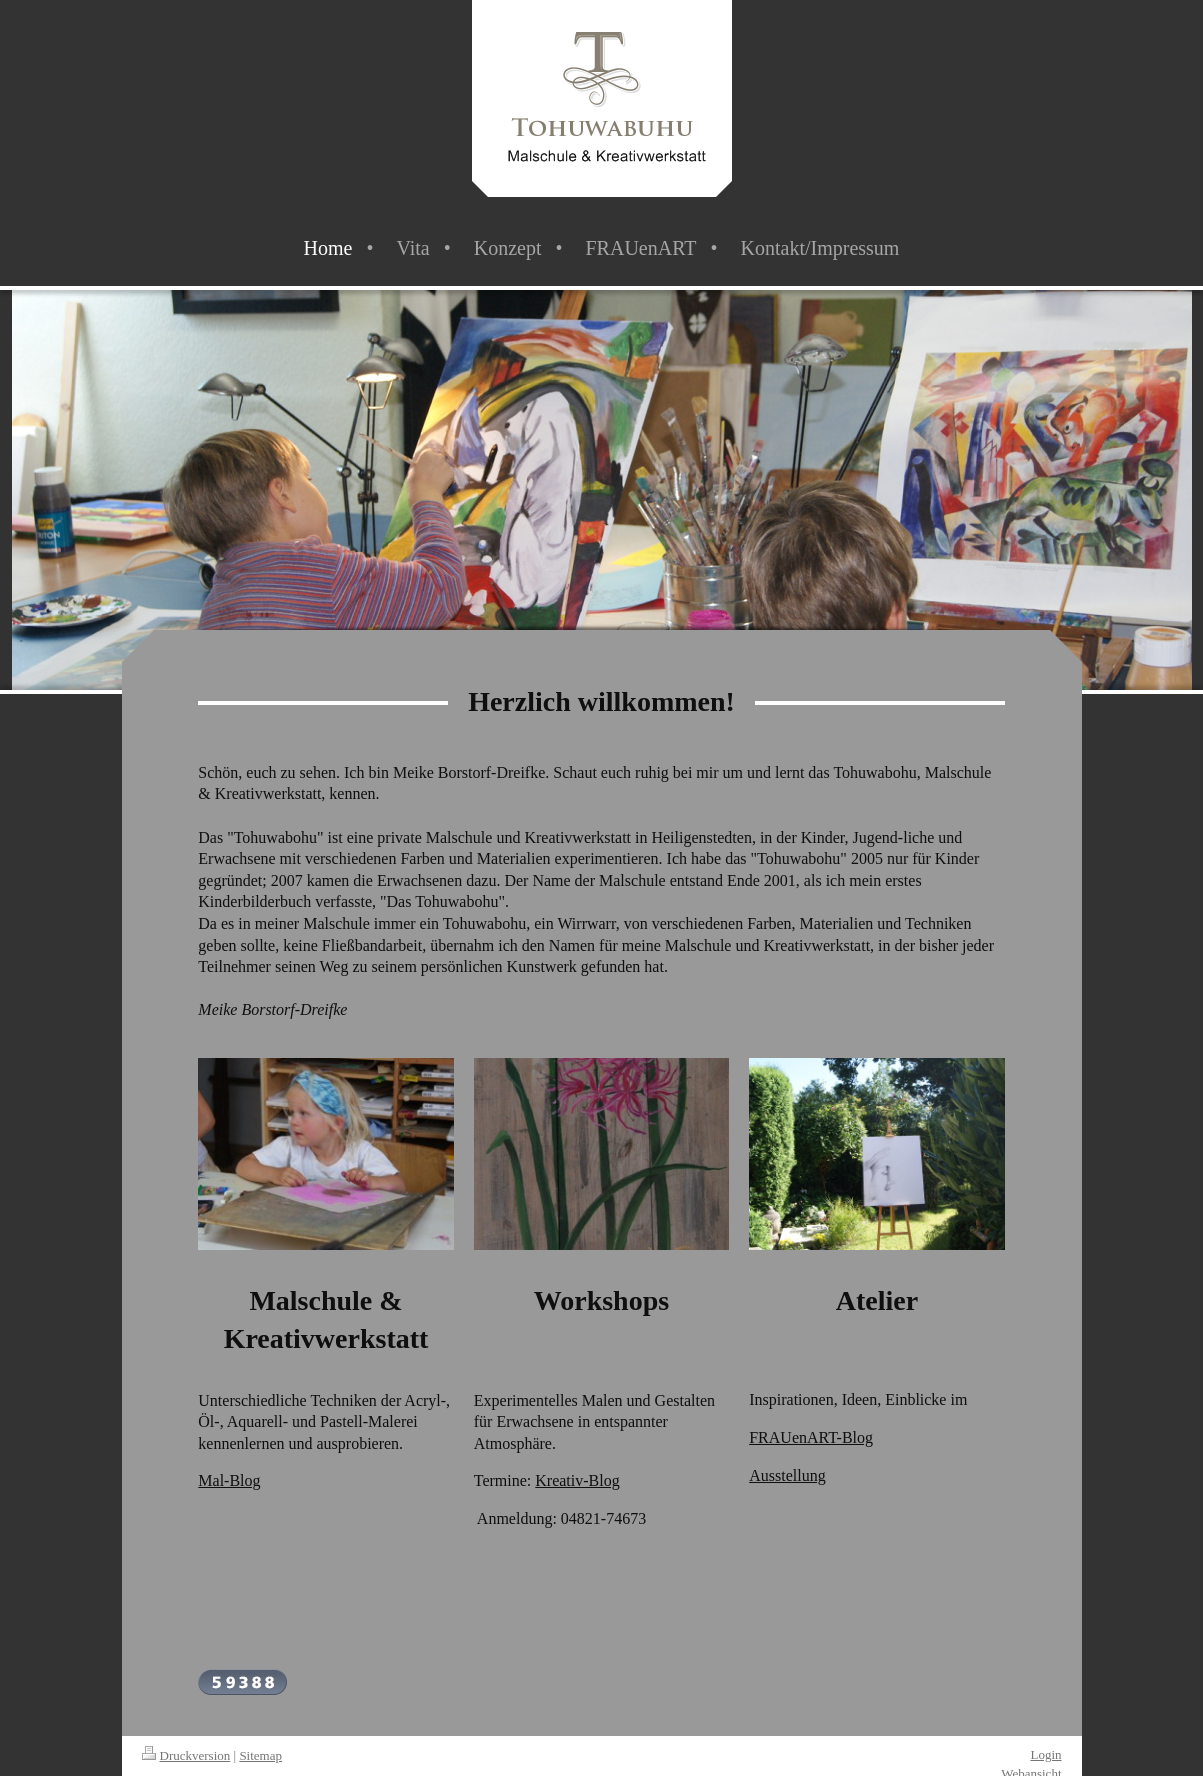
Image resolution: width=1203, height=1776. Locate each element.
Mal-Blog (229, 1480)
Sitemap (260, 1755)
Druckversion (186, 1755)
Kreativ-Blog (577, 1480)
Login (1045, 1754)
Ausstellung (787, 1475)
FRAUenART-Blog (811, 1437)
